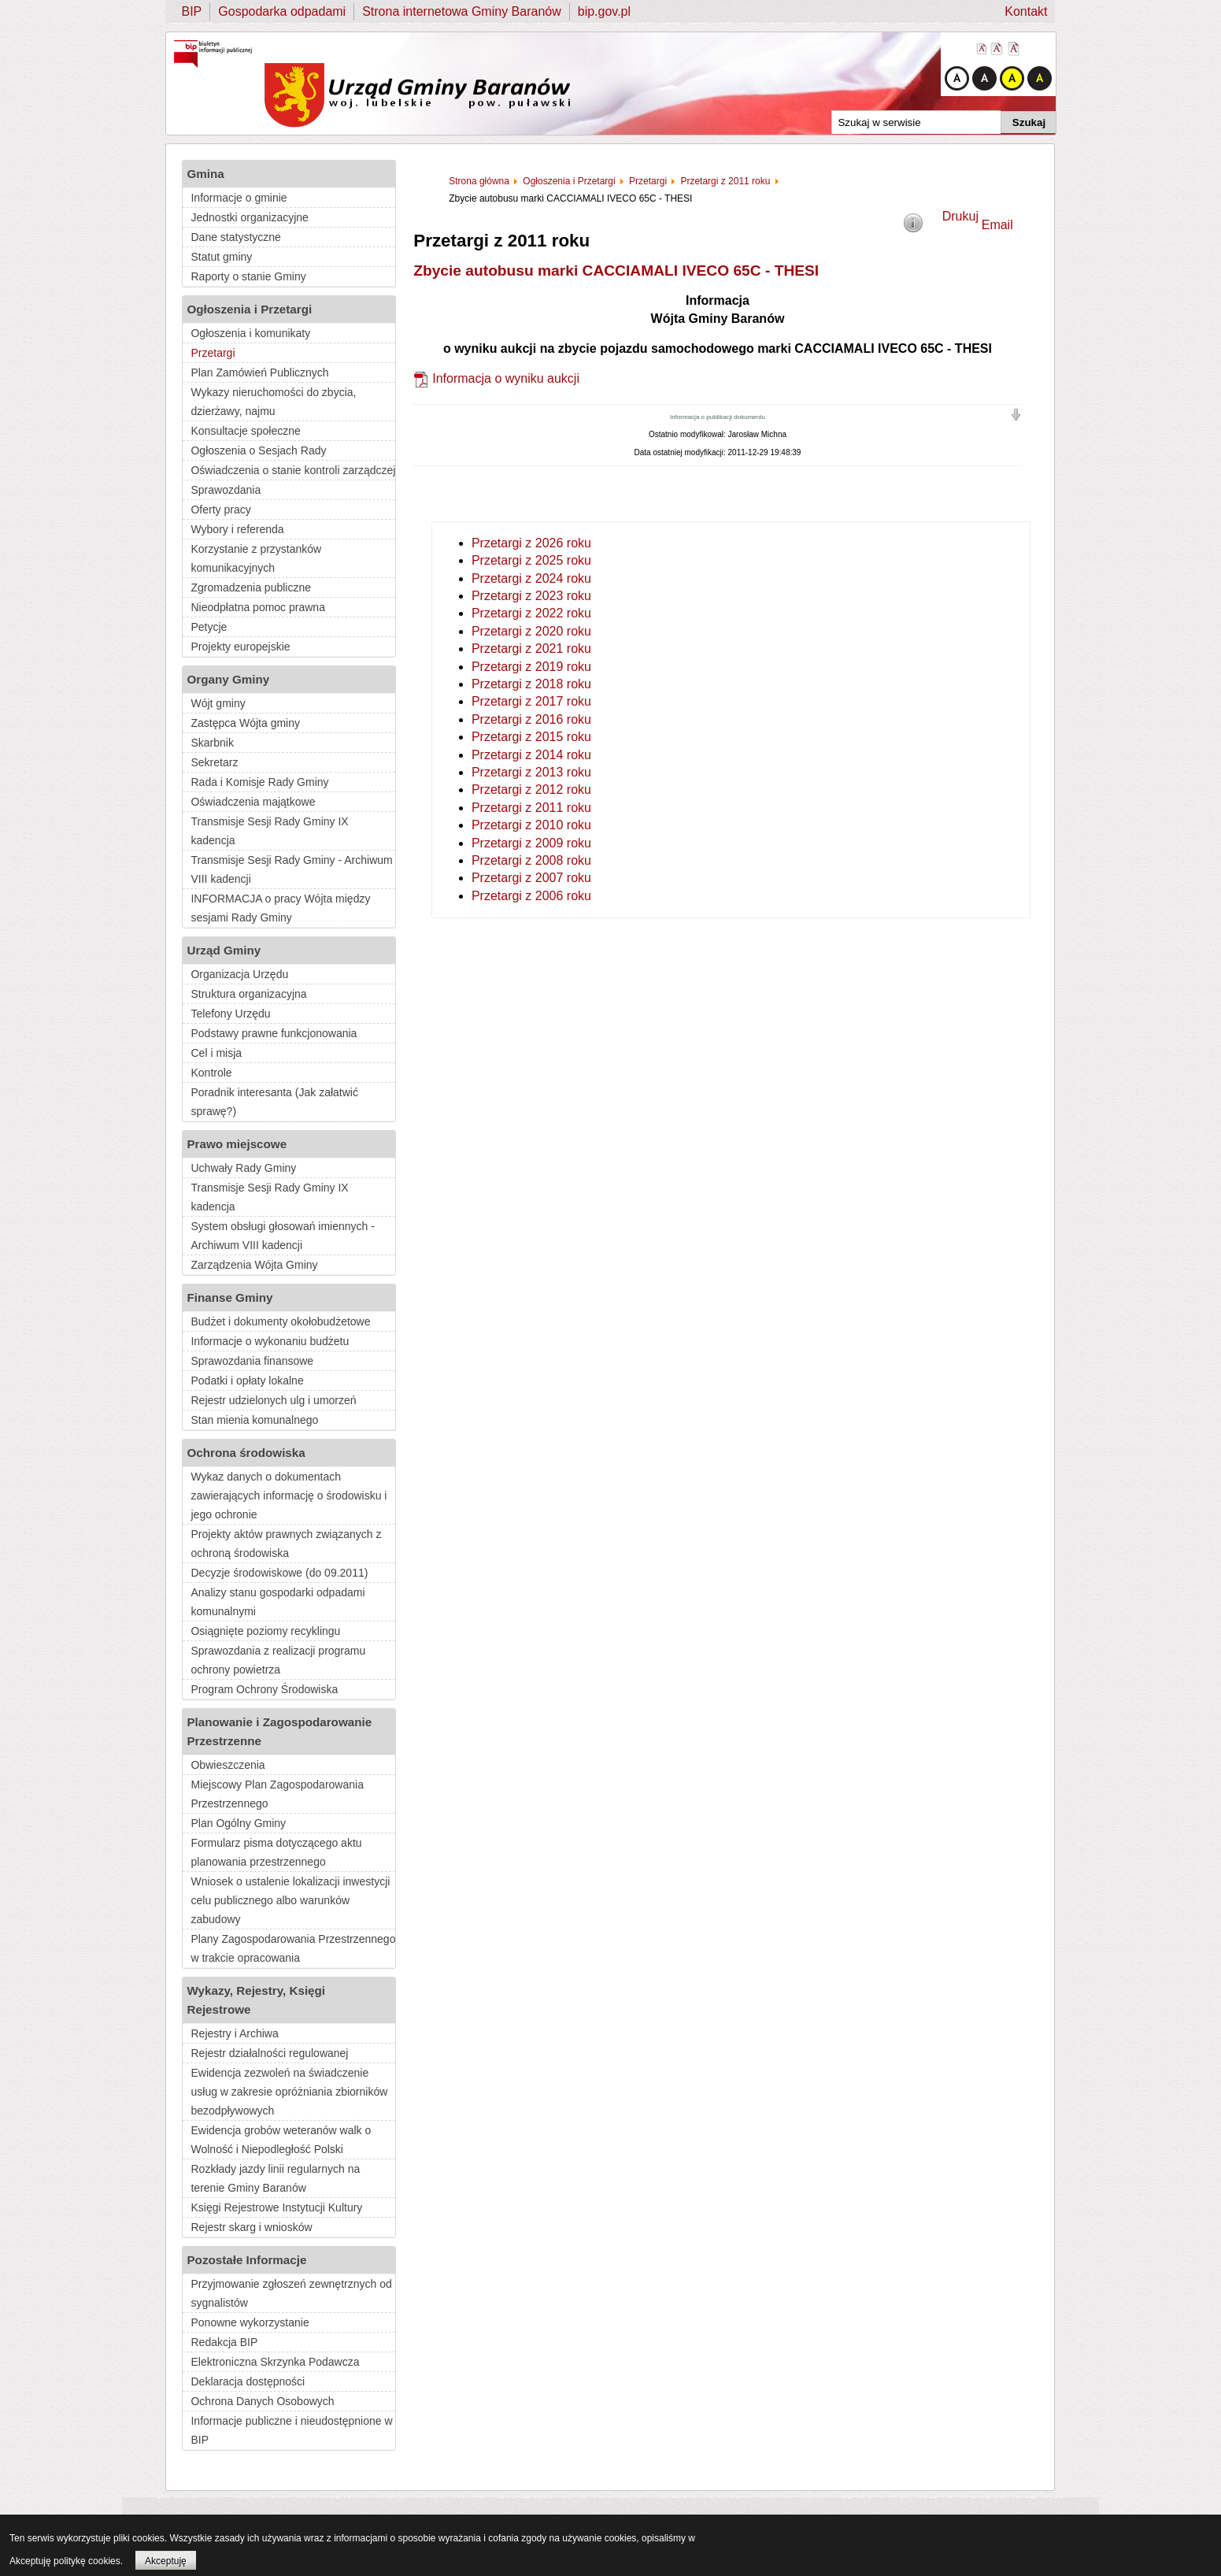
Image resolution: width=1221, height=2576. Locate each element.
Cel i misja (216, 1053)
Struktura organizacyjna (248, 994)
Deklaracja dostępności (248, 2381)
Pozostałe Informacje (246, 2260)
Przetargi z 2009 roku (531, 843)
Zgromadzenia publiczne (251, 587)
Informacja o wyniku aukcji (505, 378)
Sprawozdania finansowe (252, 1361)
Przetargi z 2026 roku (531, 543)
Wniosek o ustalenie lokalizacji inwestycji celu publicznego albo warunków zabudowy (290, 1900)
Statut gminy (221, 256)
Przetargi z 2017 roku (531, 701)
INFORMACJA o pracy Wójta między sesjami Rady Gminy (280, 908)
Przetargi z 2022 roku (531, 613)
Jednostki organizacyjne (249, 217)
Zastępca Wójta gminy (245, 723)
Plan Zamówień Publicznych (259, 372)
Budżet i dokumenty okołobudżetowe (280, 1321)
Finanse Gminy (229, 1297)
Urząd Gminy (224, 950)
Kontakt (1026, 11)
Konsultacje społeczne (245, 430)
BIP (191, 11)
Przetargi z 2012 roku (531, 789)
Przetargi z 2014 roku (531, 755)
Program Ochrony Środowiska (264, 1689)
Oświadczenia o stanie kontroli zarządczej (293, 470)
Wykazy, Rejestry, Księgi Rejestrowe (256, 2000)
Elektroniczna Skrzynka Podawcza (275, 2361)
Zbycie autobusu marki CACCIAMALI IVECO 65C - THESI (616, 270)
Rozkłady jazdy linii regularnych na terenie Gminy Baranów (275, 2178)
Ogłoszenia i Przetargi (249, 309)
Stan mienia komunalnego (254, 1420)
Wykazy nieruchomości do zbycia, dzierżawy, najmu (273, 401)
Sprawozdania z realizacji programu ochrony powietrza (278, 1660)
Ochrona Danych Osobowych (262, 2401)
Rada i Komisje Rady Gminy (259, 782)
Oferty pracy (220, 509)
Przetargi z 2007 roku (531, 877)
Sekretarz (214, 762)
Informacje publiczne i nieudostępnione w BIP (291, 2430)
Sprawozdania (226, 490)
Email (997, 225)
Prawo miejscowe (237, 1144)
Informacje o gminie (239, 197)
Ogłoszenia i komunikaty (250, 333)
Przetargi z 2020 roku (531, 631)
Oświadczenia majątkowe (253, 801)
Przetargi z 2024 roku (531, 578)
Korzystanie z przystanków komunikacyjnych (256, 558)
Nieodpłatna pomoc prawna (257, 607)
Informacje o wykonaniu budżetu (270, 1341)
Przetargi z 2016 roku (531, 719)
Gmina (205, 173)
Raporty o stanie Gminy (248, 276)
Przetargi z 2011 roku (531, 807)
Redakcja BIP (224, 2342)
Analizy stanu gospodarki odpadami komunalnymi (277, 1602)
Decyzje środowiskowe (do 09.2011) (279, 1572)
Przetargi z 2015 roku (531, 736)
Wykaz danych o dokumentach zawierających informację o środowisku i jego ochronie (289, 1495)
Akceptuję (166, 2561)
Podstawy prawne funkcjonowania (274, 1033)
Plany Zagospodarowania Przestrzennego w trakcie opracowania (293, 1948)
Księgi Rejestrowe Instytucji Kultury (276, 2207)
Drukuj (960, 216)
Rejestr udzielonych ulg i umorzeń (273, 1400)
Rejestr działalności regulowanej (269, 2053)
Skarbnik (212, 742)
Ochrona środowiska (246, 1452)
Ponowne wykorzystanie (250, 2322)
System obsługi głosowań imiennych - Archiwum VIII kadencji (282, 1235)
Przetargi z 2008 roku (531, 860)
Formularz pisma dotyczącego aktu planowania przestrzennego (276, 1852)
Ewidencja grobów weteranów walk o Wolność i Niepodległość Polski (281, 2139)
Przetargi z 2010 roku (531, 825)
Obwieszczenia (228, 1765)
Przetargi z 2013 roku (531, 772)
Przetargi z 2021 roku (531, 648)
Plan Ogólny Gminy (238, 1823)
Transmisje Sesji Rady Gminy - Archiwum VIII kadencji (291, 869)
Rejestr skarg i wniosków (251, 2227)
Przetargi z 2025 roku (531, 560)
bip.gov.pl (604, 11)
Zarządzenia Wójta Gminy (254, 1264)
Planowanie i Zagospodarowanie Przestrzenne (279, 1731)
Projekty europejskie (240, 646)
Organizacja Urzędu (239, 974)
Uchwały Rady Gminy (243, 1168)
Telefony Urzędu (230, 1013)
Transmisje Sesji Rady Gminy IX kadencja (269, 831)
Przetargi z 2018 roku (531, 684)
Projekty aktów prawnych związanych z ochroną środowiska (286, 1543)
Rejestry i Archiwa (234, 2033)
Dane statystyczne (235, 237)
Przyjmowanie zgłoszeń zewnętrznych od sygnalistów (291, 2293)
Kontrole (211, 1072)
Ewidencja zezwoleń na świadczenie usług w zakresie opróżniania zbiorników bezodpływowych (289, 2091)
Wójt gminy (218, 703)
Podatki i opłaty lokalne (247, 1380)
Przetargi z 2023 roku (531, 595)
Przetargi (213, 353)
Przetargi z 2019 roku (531, 666)
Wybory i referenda (237, 529)
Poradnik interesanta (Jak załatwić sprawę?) (274, 1102)
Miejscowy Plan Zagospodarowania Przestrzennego (277, 1794)
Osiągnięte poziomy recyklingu (265, 1631)
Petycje (209, 627)
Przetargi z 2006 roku (531, 896)
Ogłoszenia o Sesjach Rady (258, 450)
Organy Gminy (228, 679)
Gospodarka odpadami (282, 11)
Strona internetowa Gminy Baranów (461, 11)
